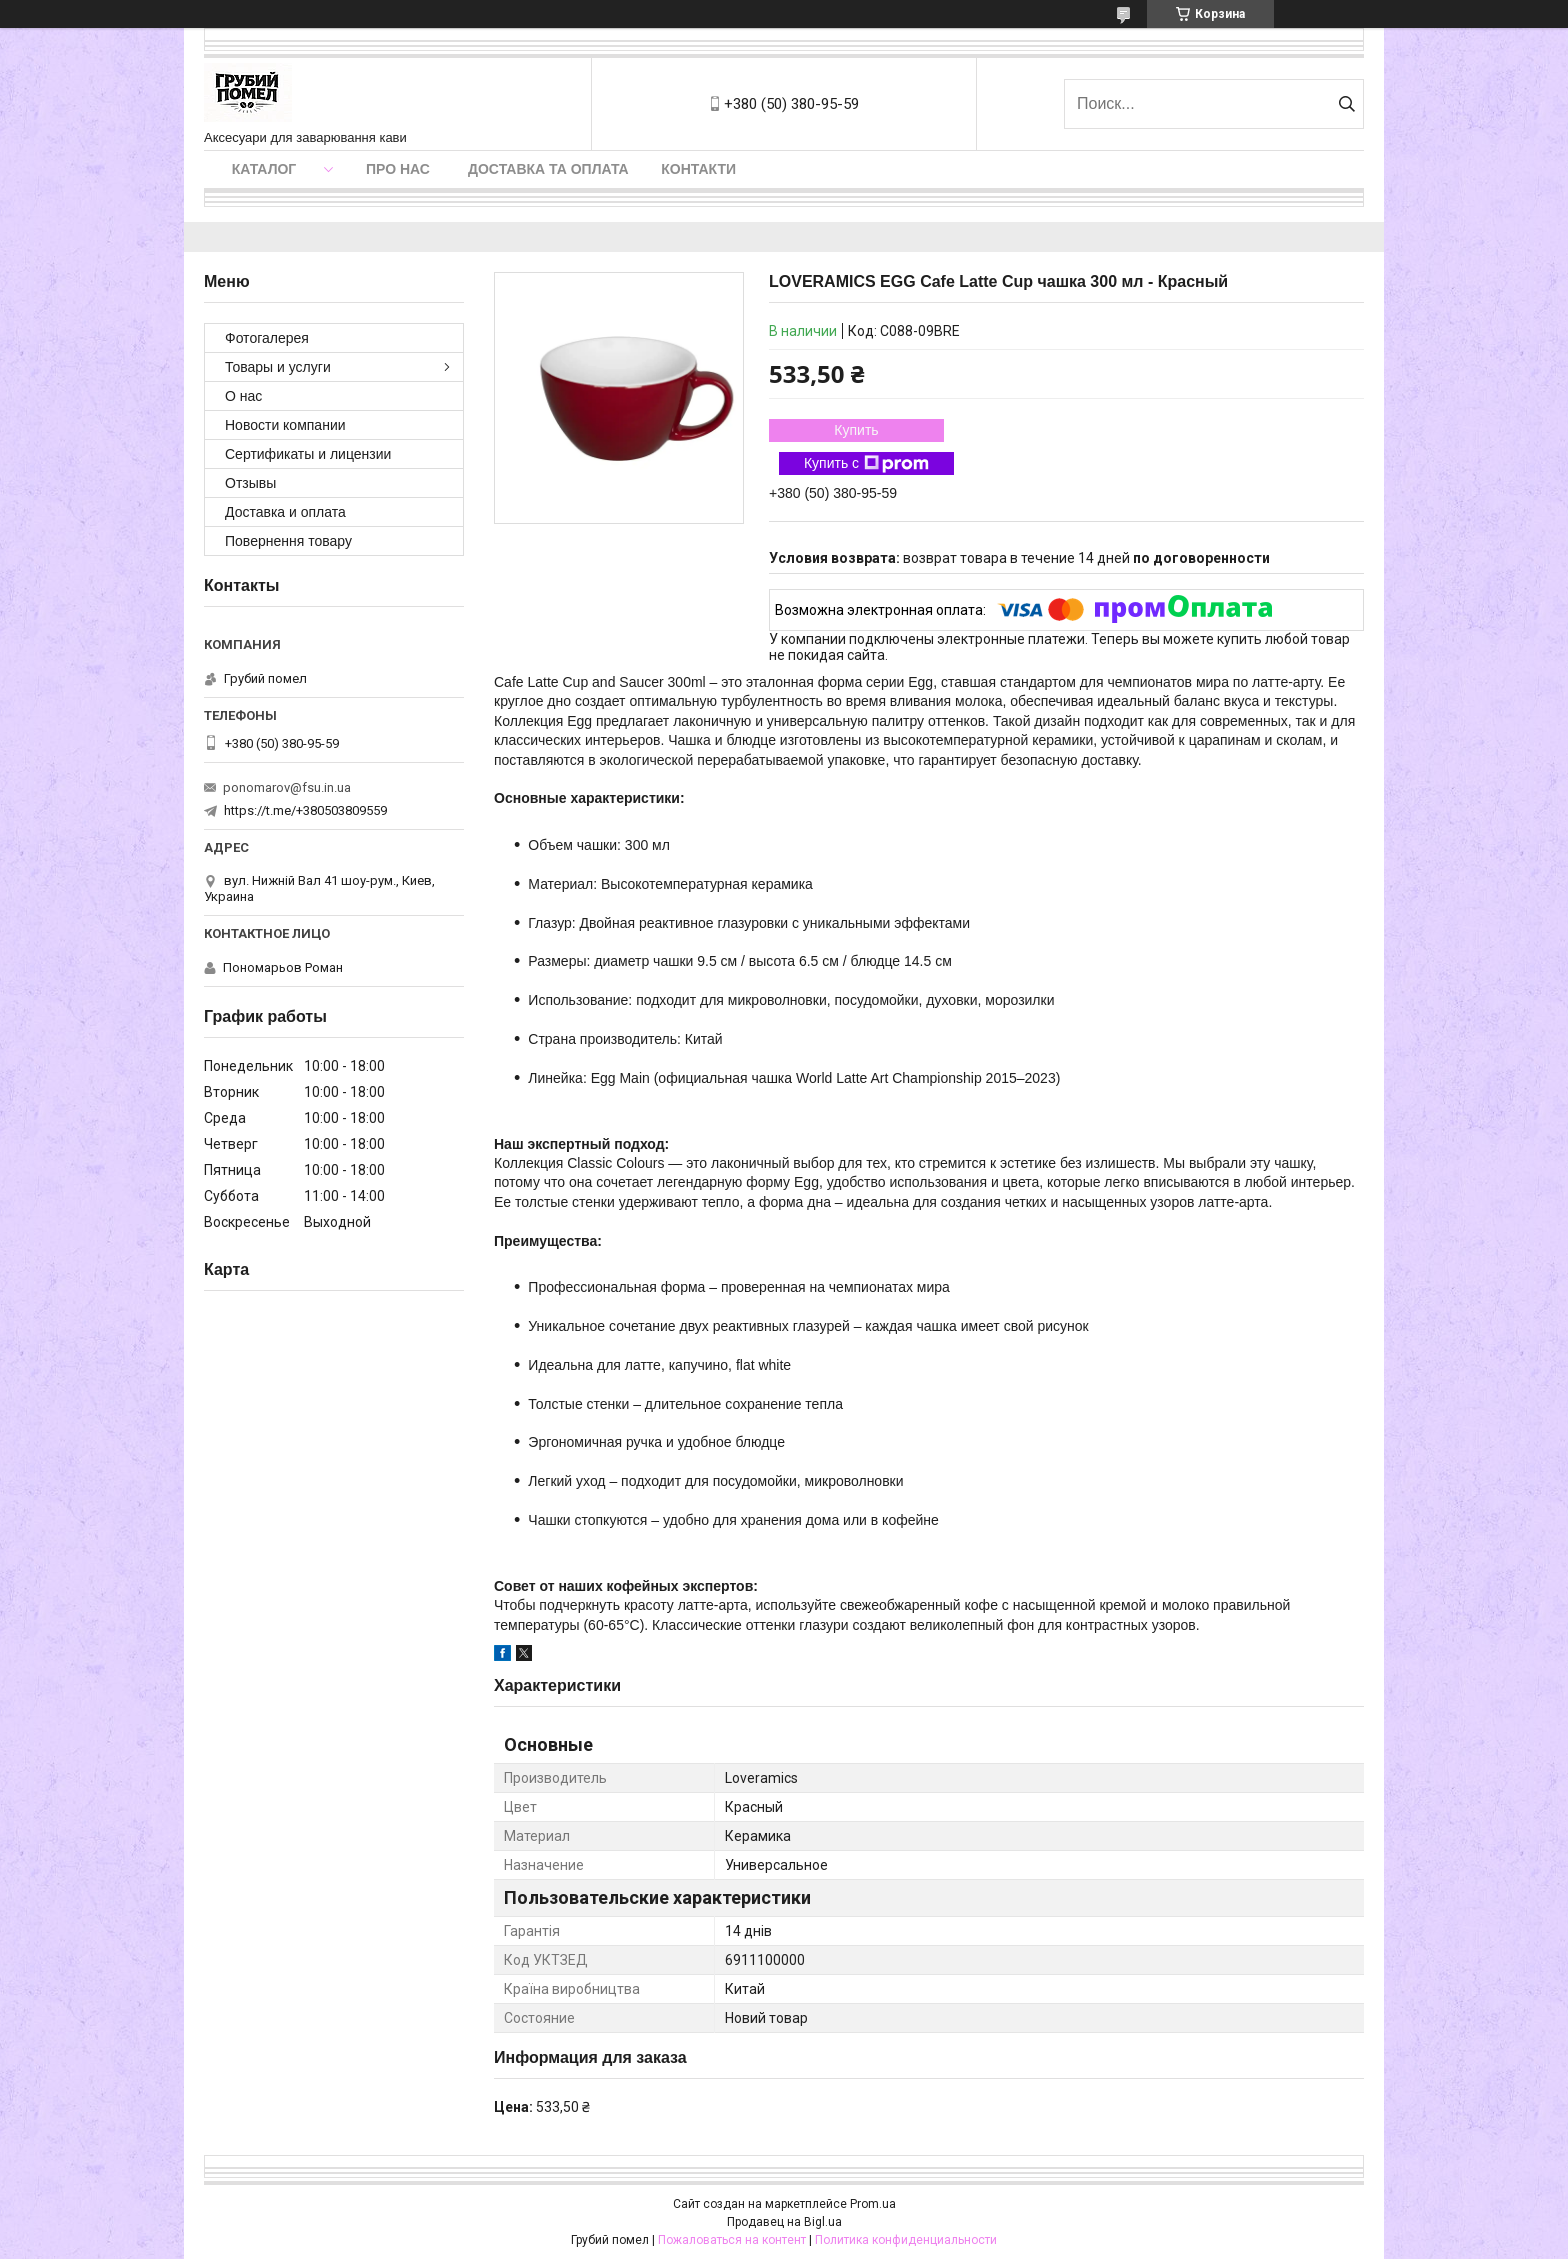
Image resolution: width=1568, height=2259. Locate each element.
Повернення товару (288, 541)
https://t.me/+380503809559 (305, 810)
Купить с (866, 464)
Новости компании (285, 425)
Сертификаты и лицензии (308, 454)
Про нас (398, 169)
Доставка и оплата (285, 512)
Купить (856, 430)
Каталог (264, 169)
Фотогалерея (267, 338)
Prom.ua (873, 2204)
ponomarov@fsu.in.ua (287, 787)
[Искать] (1346, 104)
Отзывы (250, 483)
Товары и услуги (278, 367)
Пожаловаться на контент (732, 2240)
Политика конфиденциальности (906, 2240)
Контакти (698, 169)
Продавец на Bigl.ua (784, 2222)
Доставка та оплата (548, 169)
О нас (243, 396)
